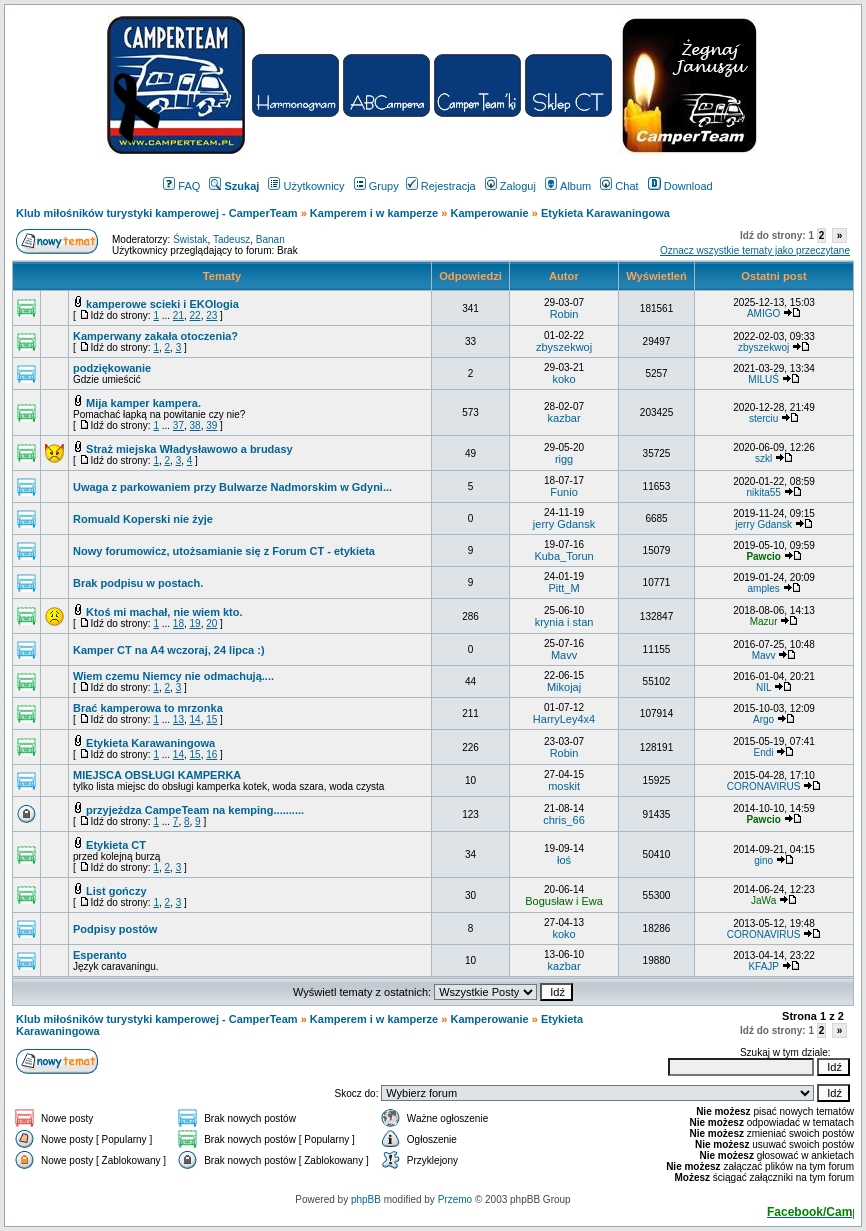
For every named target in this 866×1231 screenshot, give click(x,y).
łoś (564, 860)
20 (211, 623)
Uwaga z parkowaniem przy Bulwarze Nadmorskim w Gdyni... (232, 487)
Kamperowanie (489, 213)
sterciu (763, 418)
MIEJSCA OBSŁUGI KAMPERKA (157, 775)
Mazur (764, 621)
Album (568, 186)
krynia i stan (564, 622)
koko (563, 379)
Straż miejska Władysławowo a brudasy (189, 449)
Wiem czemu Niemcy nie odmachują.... (173, 676)
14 (195, 719)
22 (195, 315)
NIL (763, 687)
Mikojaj (564, 687)
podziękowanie (112, 368)
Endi (764, 752)
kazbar (564, 418)
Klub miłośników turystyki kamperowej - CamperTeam (157, 213)
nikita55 (763, 492)
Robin (564, 314)
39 (211, 425)
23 (211, 315)
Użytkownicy (306, 186)
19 (195, 623)
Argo (763, 719)
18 (178, 623)
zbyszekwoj (564, 347)
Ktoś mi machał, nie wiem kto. (164, 612)
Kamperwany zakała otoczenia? (155, 336)
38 (195, 425)
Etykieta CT (116, 845)
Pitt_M (563, 588)
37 (178, 425)
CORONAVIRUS (764, 786)
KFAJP (763, 966)
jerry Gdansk (564, 524)
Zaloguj (510, 186)
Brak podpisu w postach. (138, 583)
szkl (763, 458)
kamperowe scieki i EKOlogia (162, 304)
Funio (564, 492)
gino (763, 860)
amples (763, 588)
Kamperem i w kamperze (374, 213)
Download (680, 186)
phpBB (366, 1199)
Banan (270, 239)
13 (178, 719)
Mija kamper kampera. (143, 403)
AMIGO (763, 313)
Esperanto (100, 955)
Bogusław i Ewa (564, 901)
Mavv (564, 655)
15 (211, 719)
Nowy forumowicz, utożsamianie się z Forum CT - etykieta (224, 551)
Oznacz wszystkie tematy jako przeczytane (755, 250)
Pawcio (763, 556)
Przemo (455, 1199)
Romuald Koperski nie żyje (143, 519)
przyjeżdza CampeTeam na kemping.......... (195, 810)
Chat (619, 186)
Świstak (190, 239)
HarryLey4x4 (564, 719)
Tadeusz (231, 239)
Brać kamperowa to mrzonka (148, 708)
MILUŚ (763, 379)
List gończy (116, 891)
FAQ (181, 186)
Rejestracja (441, 186)
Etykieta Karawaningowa (150, 743)
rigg (564, 459)
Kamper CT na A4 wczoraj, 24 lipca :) (169, 650)
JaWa (763, 900)
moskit (564, 786)
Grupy (376, 186)
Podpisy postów (115, 929)
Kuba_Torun (563, 556)
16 (211, 754)
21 (178, 315)
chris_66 (564, 820)
